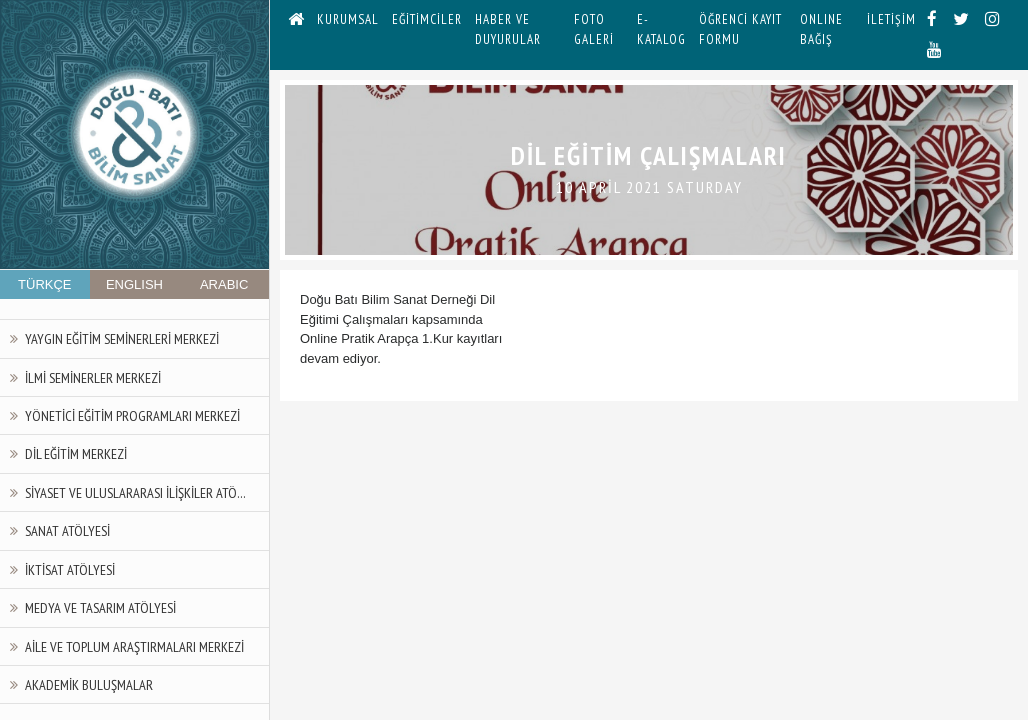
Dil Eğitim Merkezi (76, 453)
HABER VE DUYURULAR (508, 29)
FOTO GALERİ (594, 29)
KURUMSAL (348, 19)
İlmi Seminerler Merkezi (93, 377)
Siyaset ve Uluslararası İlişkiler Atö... (135, 492)
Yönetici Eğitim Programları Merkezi (132, 415)
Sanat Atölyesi (67, 530)
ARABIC (224, 284)
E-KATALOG (661, 29)
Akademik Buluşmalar (89, 684)
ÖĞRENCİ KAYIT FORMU (740, 29)
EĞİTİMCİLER (427, 19)
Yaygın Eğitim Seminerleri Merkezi (122, 338)
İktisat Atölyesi (70, 569)
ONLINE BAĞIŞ (821, 29)
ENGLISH (134, 284)
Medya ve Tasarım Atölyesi (100, 607)
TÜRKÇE (44, 284)
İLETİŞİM (891, 19)
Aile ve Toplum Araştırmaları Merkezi (134, 646)
